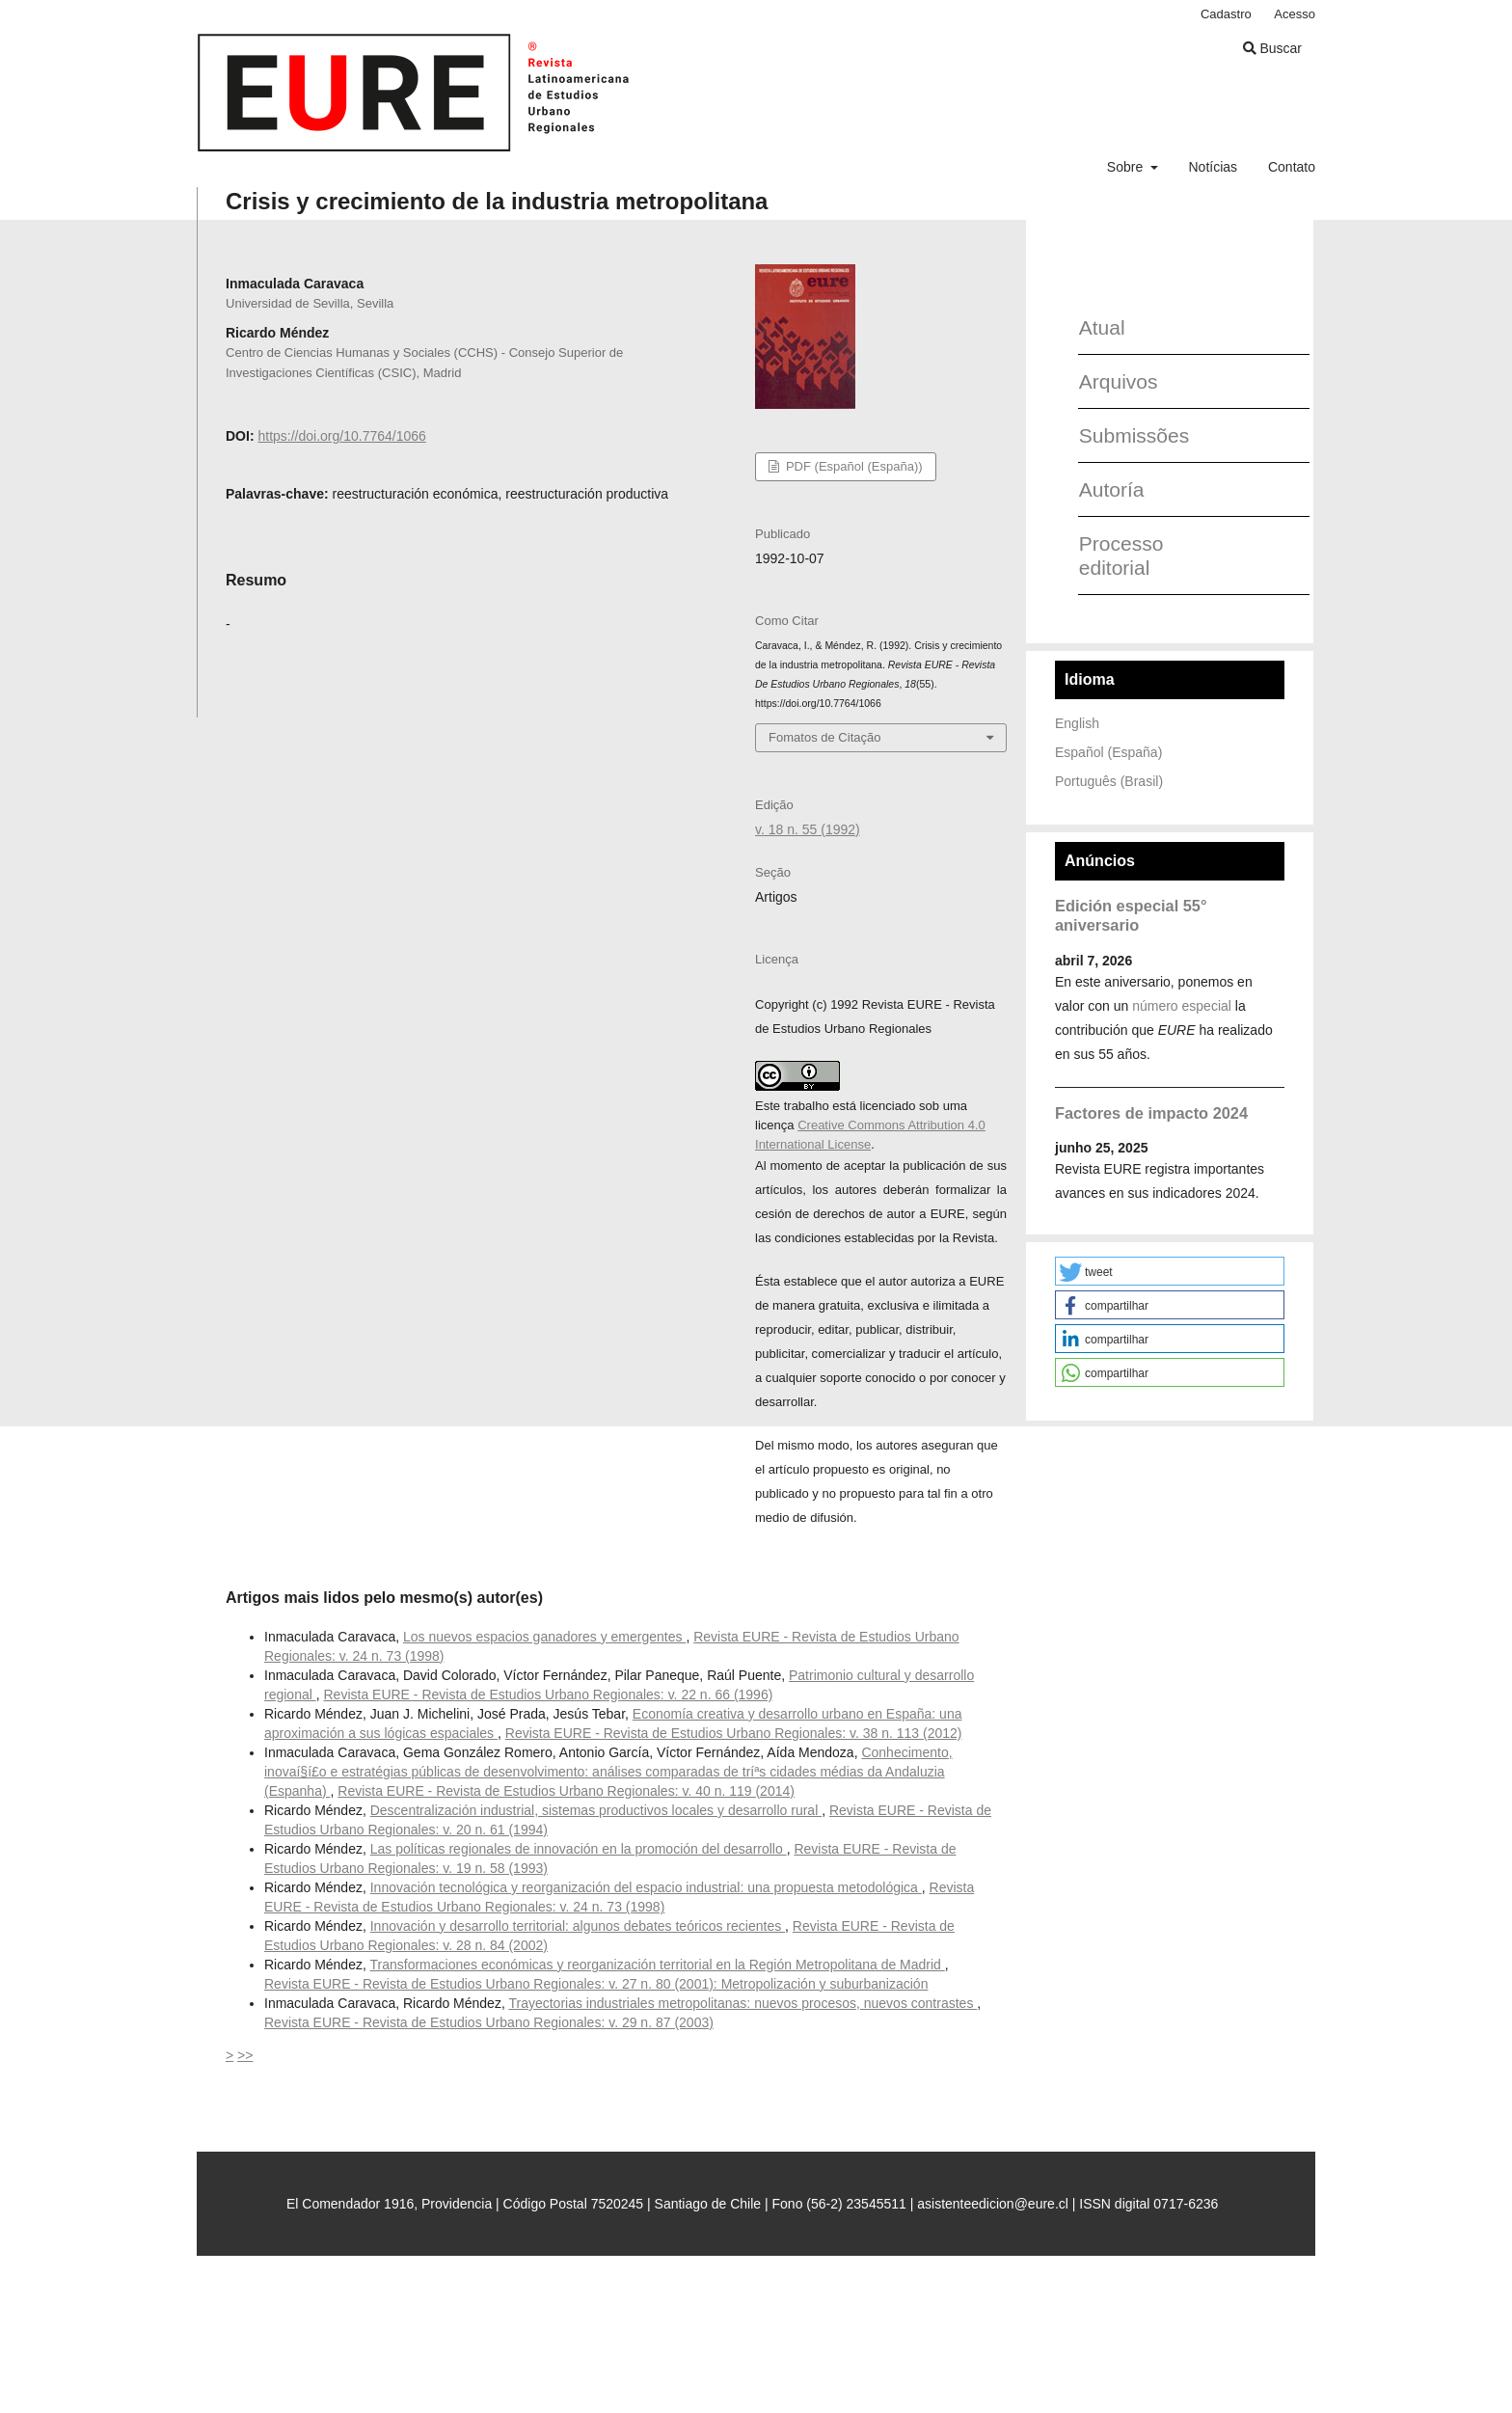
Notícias (1212, 167)
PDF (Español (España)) (852, 466)
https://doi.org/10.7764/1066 (341, 436)
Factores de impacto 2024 (1151, 1113)
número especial (1181, 1006)
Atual (1102, 327)
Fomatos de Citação (824, 737)
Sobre (1127, 167)
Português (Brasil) (1109, 781)
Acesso (1294, 14)
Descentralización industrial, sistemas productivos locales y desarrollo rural (596, 1810)
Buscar (1272, 48)
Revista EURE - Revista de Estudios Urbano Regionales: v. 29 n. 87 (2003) (489, 2022)
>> (245, 2055)
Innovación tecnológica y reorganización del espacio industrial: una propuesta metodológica (646, 1887)
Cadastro (1226, 14)
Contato (1291, 167)
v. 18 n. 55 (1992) (807, 829)
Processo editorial (1121, 555)
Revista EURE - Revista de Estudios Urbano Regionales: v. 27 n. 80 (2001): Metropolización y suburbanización (596, 1984)
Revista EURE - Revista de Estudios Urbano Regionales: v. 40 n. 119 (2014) (566, 1791)
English (1077, 723)
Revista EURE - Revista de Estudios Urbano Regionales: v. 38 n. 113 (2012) (733, 1733)
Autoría (1112, 489)
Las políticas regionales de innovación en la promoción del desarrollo (578, 1849)
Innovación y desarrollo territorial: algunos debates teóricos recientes (577, 1926)
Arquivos (1118, 381)
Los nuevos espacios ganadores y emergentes (544, 1636)
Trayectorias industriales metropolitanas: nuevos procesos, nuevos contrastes (742, 2003)
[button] (1169, 1271)
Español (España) (1108, 752)
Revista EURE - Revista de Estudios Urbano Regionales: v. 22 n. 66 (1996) (547, 1694)
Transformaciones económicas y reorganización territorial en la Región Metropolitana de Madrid (656, 1964)
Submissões (1126, 435)
